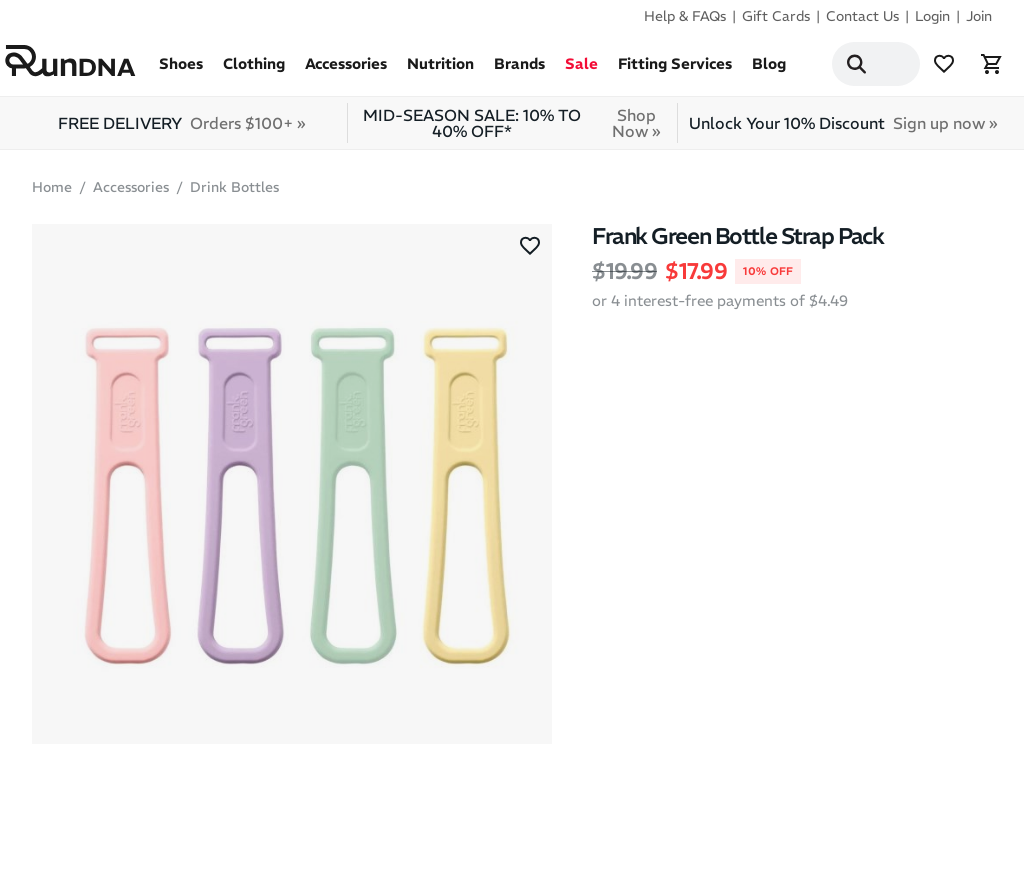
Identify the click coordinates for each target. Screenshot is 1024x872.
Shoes (181, 71)
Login (932, 16)
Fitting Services (675, 71)
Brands (519, 71)
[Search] (832, 68)
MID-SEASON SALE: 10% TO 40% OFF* (517, 131)
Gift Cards (776, 16)
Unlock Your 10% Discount (843, 131)
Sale (581, 71)
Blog (769, 71)
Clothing (254, 71)
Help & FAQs (685, 16)
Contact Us (862, 16)
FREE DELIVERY (181, 131)
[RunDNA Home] (82, 64)
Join (979, 16)
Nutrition (440, 71)
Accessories (346, 71)
